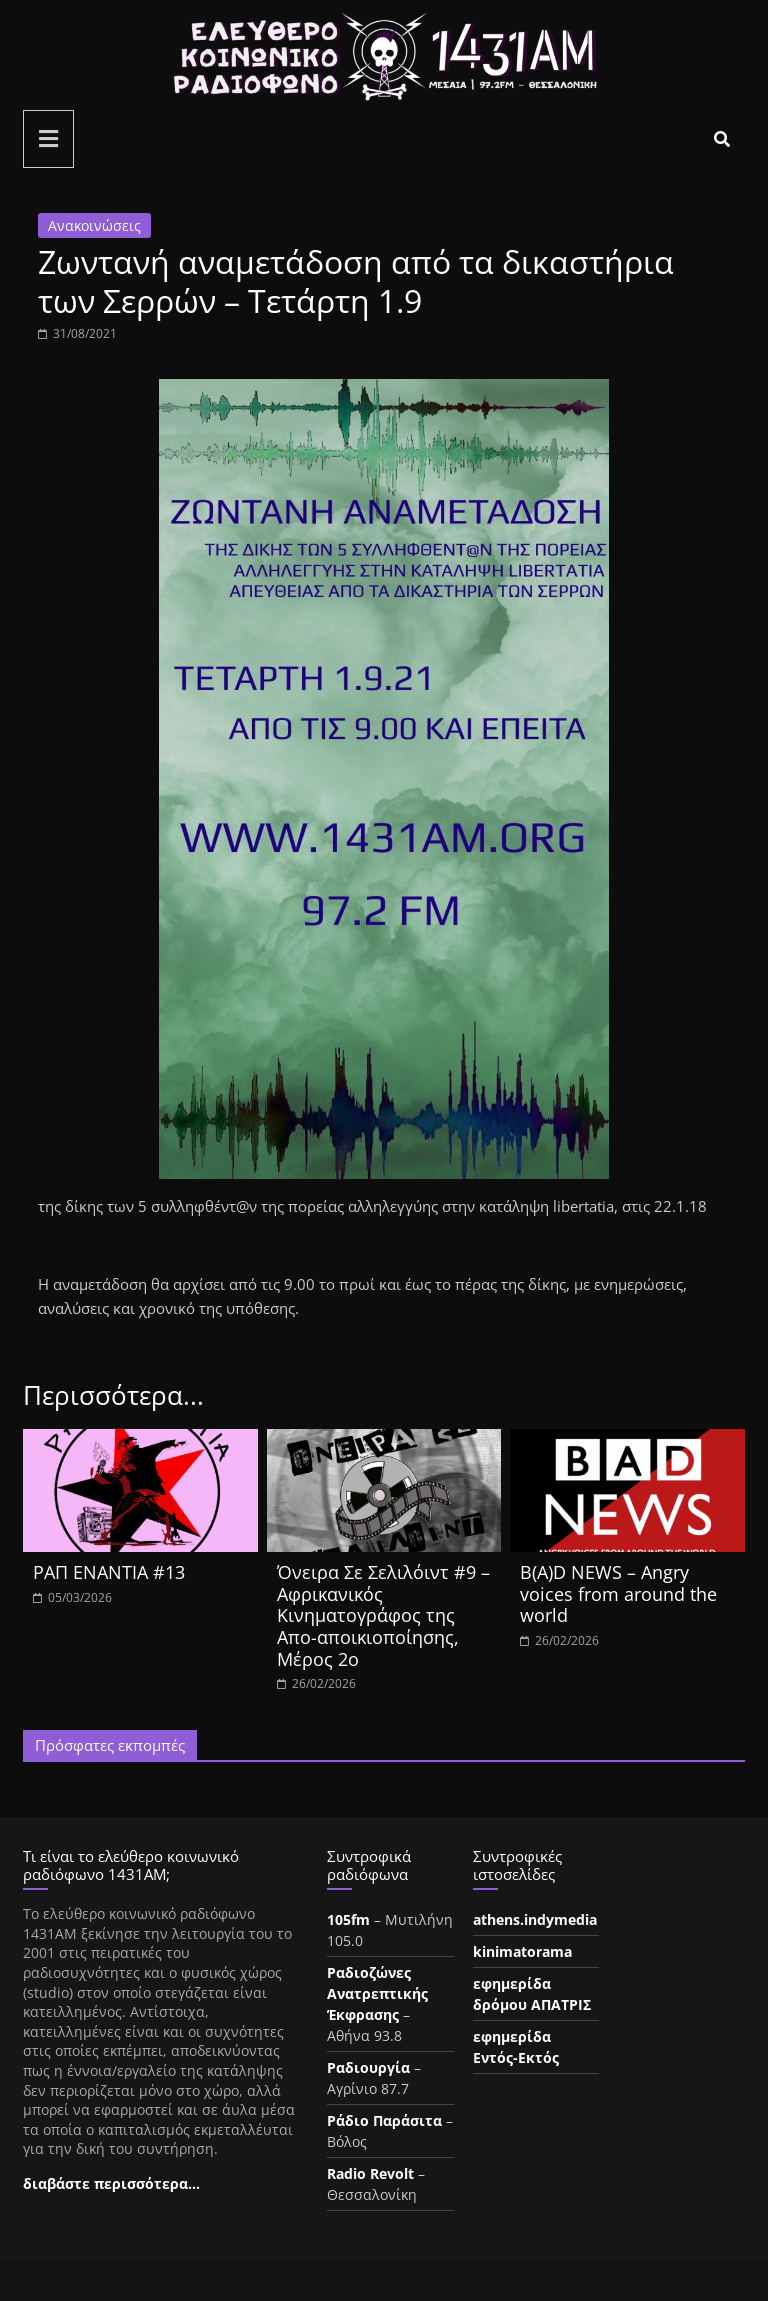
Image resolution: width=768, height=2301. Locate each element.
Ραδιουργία (368, 2067)
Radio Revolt (370, 2173)
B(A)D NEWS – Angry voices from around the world (618, 1593)
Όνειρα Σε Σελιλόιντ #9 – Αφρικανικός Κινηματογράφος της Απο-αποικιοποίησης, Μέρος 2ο (383, 1615)
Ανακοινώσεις (94, 225)
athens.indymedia (535, 1919)
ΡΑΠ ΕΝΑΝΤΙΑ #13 (109, 1572)
